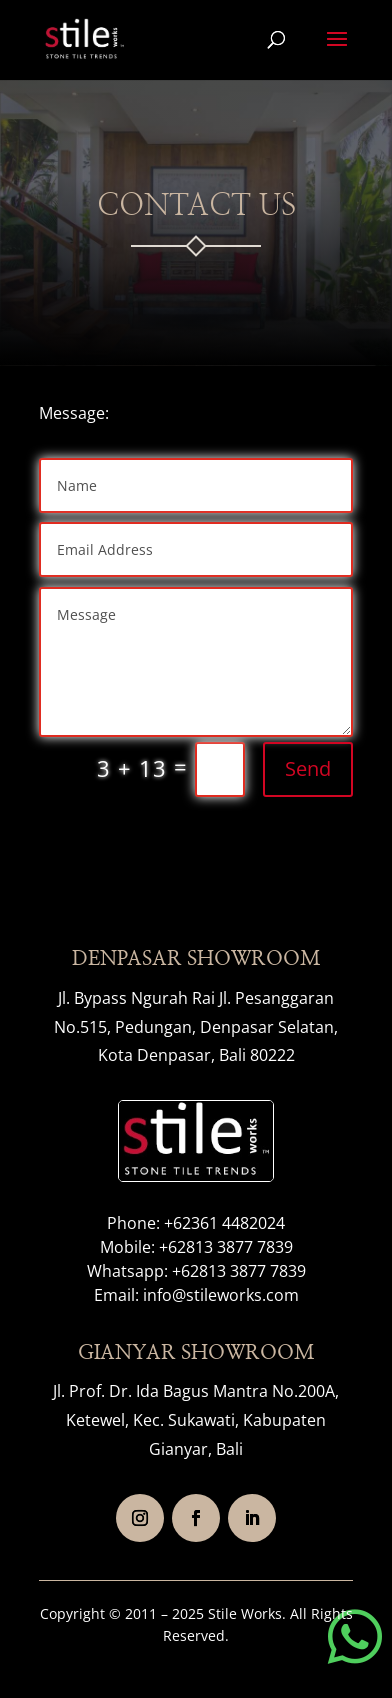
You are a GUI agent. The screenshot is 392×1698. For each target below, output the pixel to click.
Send (308, 768)
